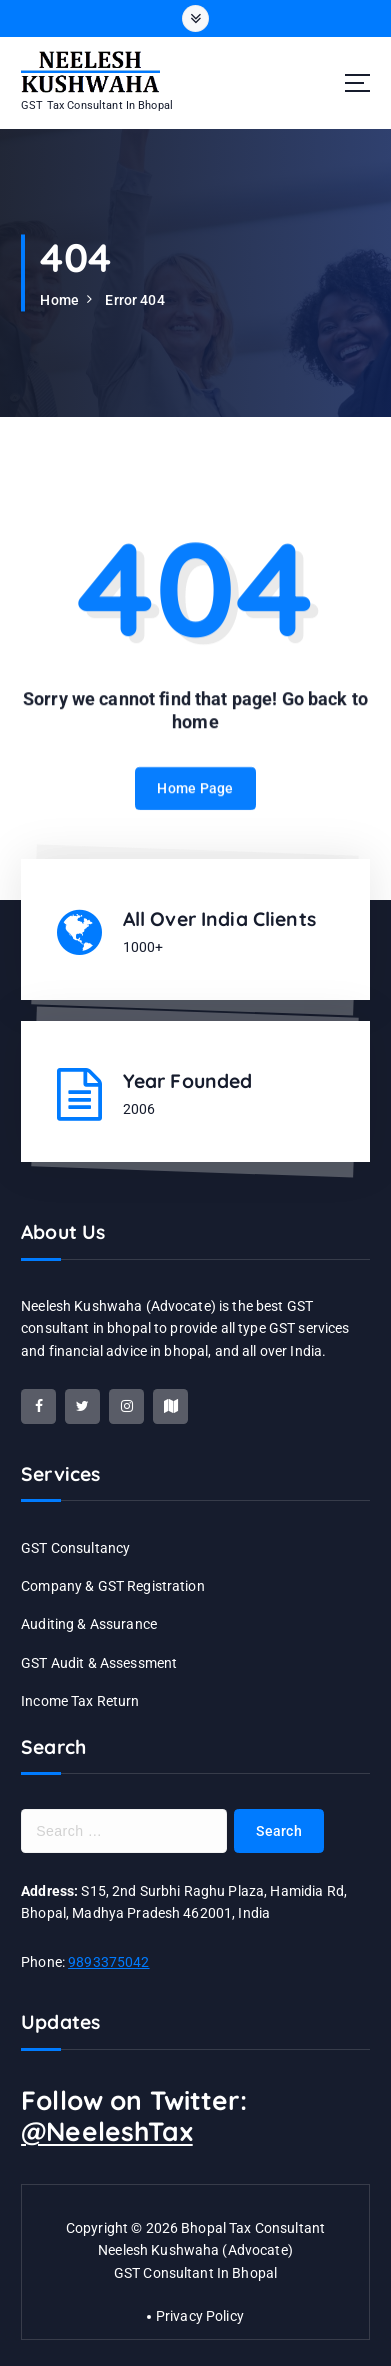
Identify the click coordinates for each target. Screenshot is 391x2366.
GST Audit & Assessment (99, 1663)
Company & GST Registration (113, 1586)
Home (59, 300)
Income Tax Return (80, 1701)
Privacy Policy (200, 2316)
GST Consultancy (75, 1548)
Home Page (195, 803)
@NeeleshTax (107, 2131)
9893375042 (108, 1962)
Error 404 (134, 300)
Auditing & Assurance (89, 1624)
